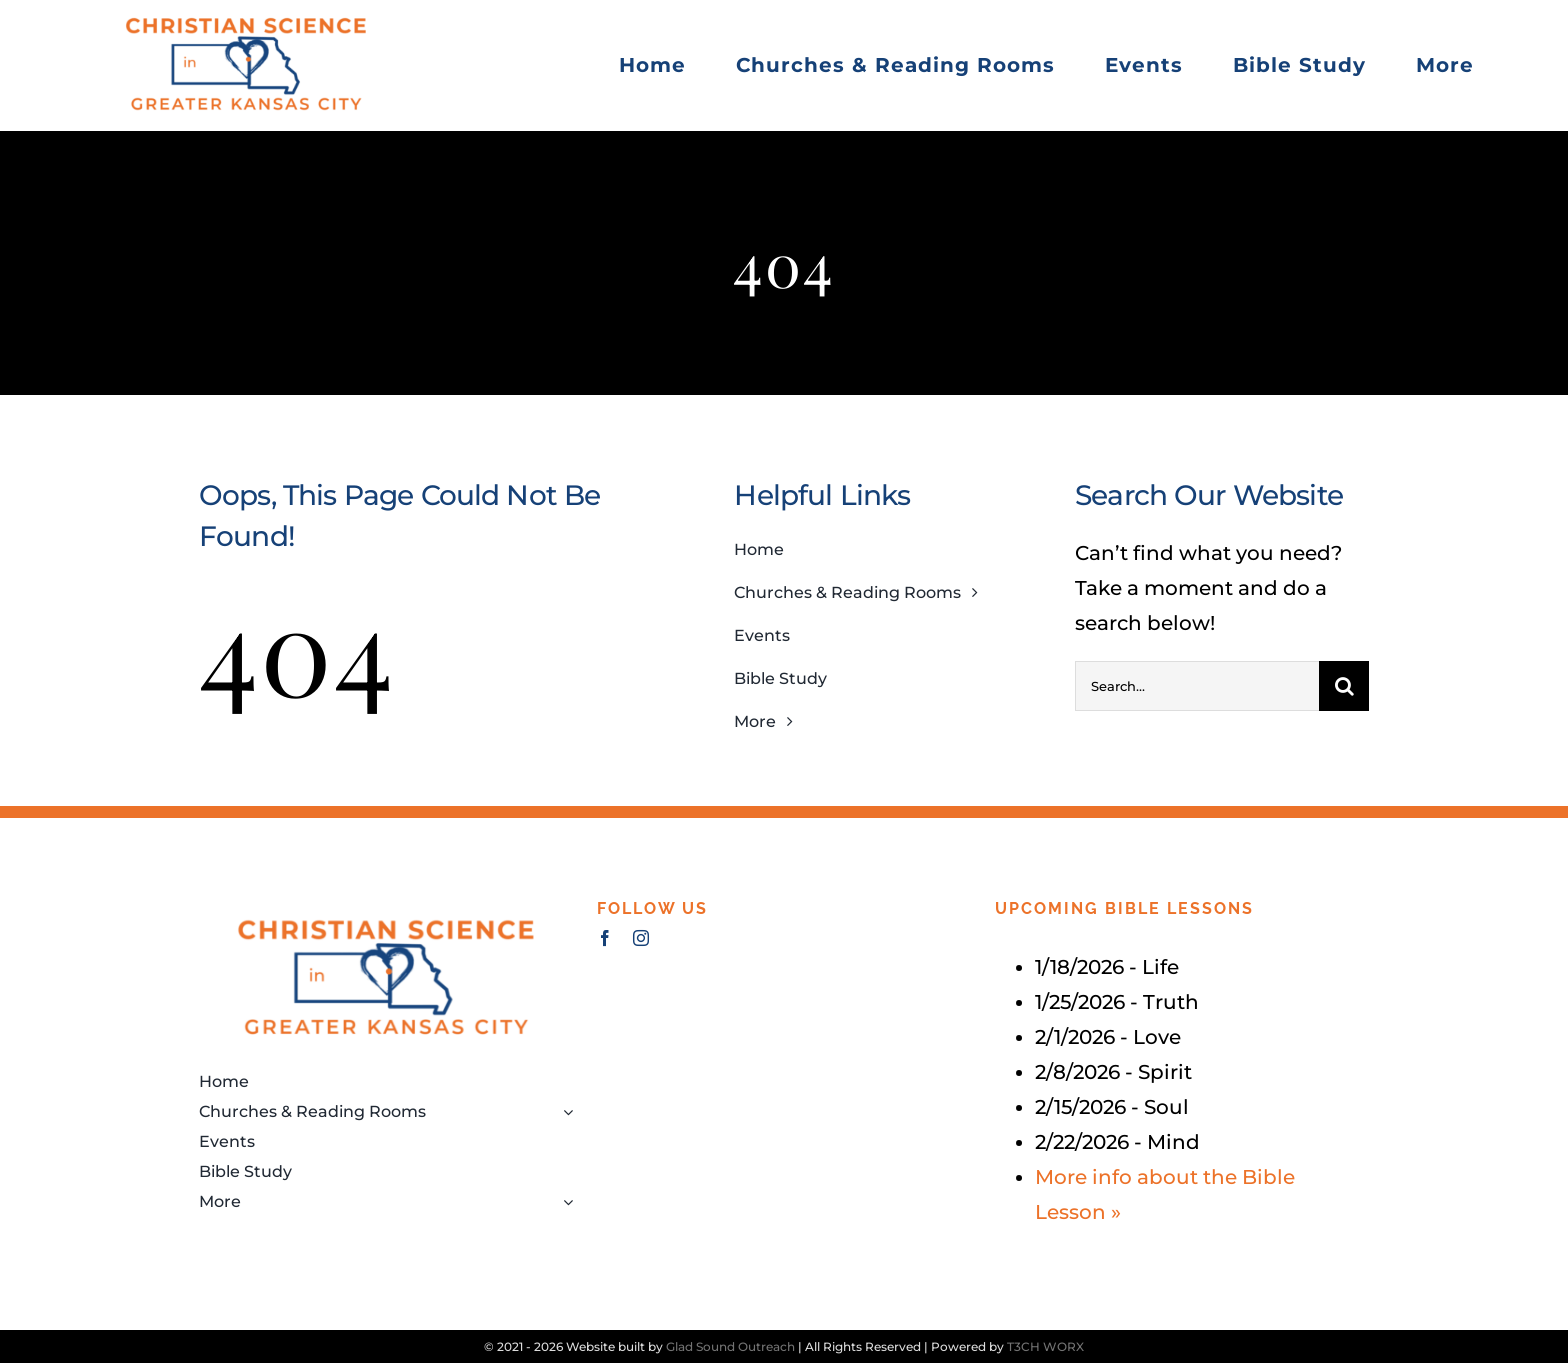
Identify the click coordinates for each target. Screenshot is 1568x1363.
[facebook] (605, 938)
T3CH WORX (1045, 1346)
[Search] (1344, 686)
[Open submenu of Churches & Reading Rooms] (564, 1112)
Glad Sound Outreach (730, 1346)
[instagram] (641, 938)
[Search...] (1197, 686)
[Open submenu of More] (564, 1202)
